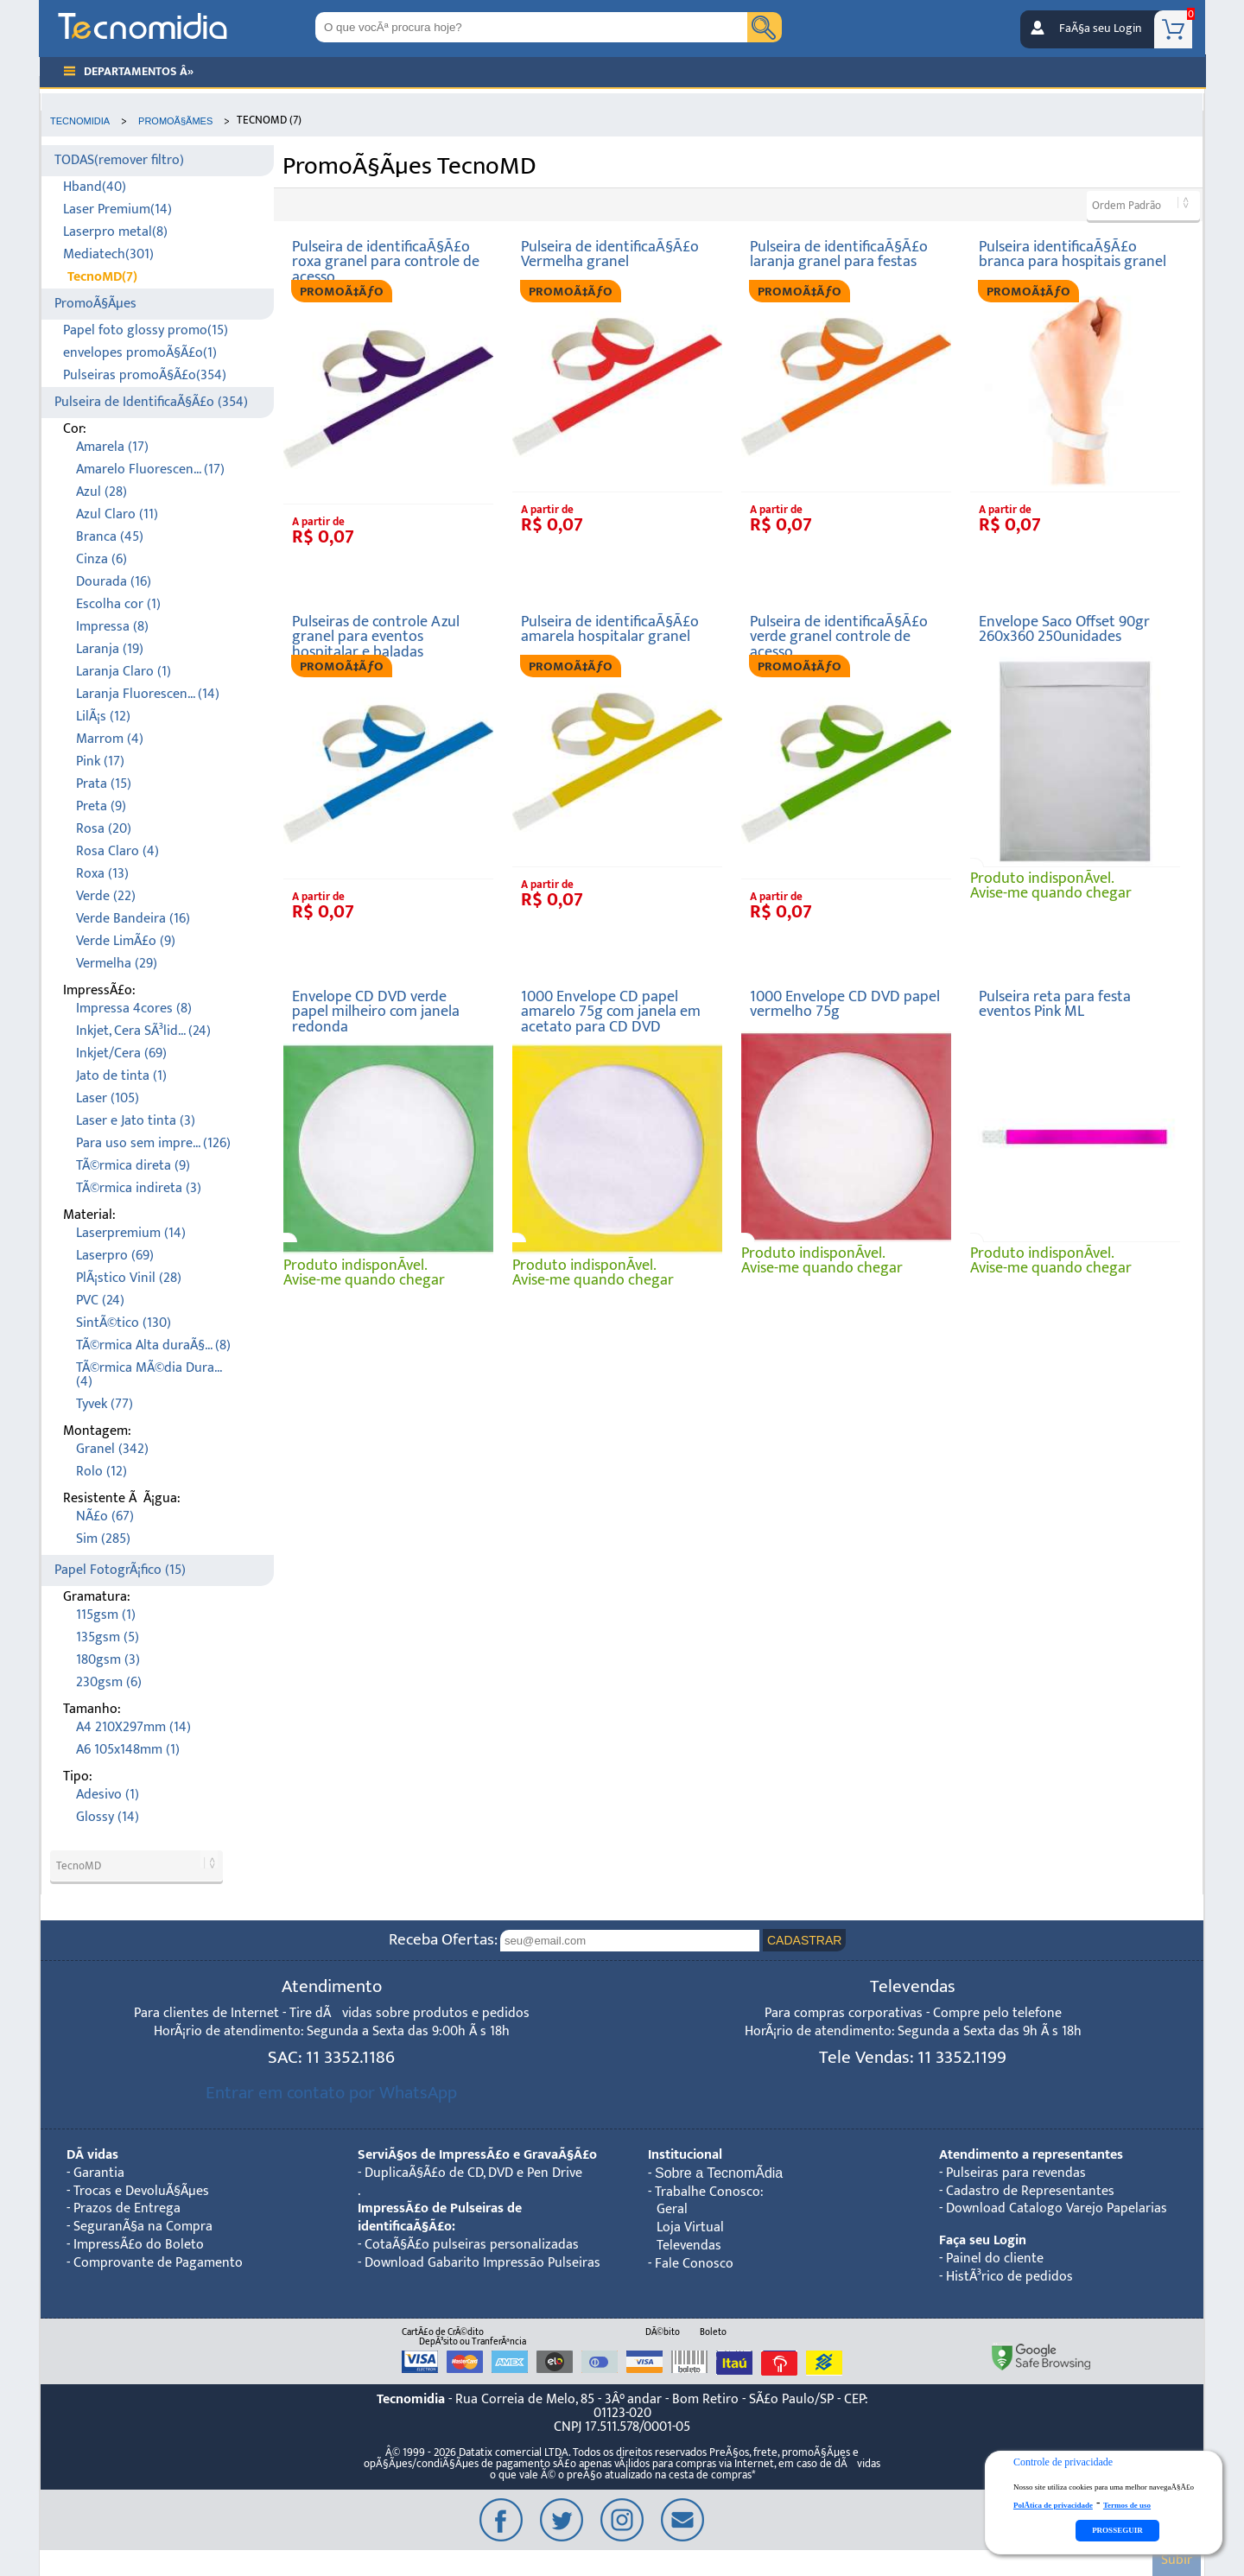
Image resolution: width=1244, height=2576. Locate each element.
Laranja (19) (109, 649)
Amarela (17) (112, 447)
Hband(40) (94, 187)
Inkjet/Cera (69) (121, 1053)
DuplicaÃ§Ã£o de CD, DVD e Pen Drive (473, 2173)
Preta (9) (101, 806)
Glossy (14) (107, 1817)
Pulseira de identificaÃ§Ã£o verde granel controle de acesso (839, 636)
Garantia (98, 2173)
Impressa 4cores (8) (134, 1008)
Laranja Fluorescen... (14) (147, 694)
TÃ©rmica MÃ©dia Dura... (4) (148, 1374)
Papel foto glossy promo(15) (145, 330)
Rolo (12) (101, 1471)
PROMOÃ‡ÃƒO (342, 291)
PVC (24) (100, 1300)
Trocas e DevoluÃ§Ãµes (141, 2191)
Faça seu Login (982, 2240)
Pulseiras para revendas (1016, 2173)
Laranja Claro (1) (123, 671)
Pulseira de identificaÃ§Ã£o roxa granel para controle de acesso (385, 261)
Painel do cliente (995, 2258)
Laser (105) (107, 1098)
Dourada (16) (113, 581)
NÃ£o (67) (105, 1516)
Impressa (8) (112, 626)
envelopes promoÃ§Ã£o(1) (140, 353)
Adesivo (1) (107, 1794)
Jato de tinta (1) (121, 1076)
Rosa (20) (103, 829)
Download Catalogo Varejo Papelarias (1056, 2208)
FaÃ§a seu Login (1100, 28)
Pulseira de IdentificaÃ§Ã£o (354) (151, 402)
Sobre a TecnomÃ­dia (719, 2173)
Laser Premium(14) (117, 209)
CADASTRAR (804, 1940)
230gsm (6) (109, 1682)
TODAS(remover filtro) (119, 160)
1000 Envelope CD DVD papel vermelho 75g (845, 1004)
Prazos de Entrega (127, 2208)
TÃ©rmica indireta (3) (138, 1188)
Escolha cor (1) (118, 604)
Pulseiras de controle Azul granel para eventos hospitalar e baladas (376, 636)
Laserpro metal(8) (115, 232)
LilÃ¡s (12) (103, 716)
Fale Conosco (694, 2263)
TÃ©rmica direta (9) (133, 1165)
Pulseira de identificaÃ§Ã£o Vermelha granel (610, 254)
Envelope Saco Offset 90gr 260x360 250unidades (1064, 629)
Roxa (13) (102, 873)
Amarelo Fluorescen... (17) (150, 469)
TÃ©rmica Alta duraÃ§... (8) (153, 1345)
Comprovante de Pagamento (158, 2263)
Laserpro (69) (115, 1255)
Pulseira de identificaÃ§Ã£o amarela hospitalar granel (610, 629)
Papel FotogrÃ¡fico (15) (120, 1570)
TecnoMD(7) (102, 277)
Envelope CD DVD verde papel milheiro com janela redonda (376, 1011)
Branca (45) (109, 537)
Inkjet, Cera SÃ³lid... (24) (143, 1031)
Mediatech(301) (108, 254)
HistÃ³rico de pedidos (1009, 2276)
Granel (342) (112, 1449)
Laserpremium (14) (131, 1233)
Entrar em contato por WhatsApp (331, 2093)
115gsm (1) (106, 1615)
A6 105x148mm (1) (128, 1749)
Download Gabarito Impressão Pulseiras (482, 2263)
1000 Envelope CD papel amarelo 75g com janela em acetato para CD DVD (611, 1011)
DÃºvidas (92, 2155)
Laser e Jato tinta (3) (135, 1121)
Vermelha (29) (116, 963)
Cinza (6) (101, 559)
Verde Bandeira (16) (133, 918)
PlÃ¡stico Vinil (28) (128, 1278)
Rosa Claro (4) (117, 851)
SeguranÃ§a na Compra (143, 2226)
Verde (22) (106, 896)
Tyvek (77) (104, 1404)
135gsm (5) (107, 1637)
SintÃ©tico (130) (123, 1323)
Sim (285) (103, 1539)
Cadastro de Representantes (1030, 2191)
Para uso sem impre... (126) (153, 1143)
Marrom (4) (109, 739)
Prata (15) (103, 784)
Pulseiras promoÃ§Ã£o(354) (144, 375)
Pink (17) (100, 761)
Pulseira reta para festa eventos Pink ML (1055, 1004)
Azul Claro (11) (117, 514)
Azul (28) (101, 492)
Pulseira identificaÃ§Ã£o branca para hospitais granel (1072, 254)
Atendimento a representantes (1031, 2155)
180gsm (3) (108, 1660)
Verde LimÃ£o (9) (125, 941)
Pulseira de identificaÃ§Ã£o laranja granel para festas (839, 254)
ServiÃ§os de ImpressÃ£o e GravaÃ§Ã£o (477, 2155)
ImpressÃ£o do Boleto (138, 2244)
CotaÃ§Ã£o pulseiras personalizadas (472, 2244)
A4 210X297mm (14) (133, 1727)
